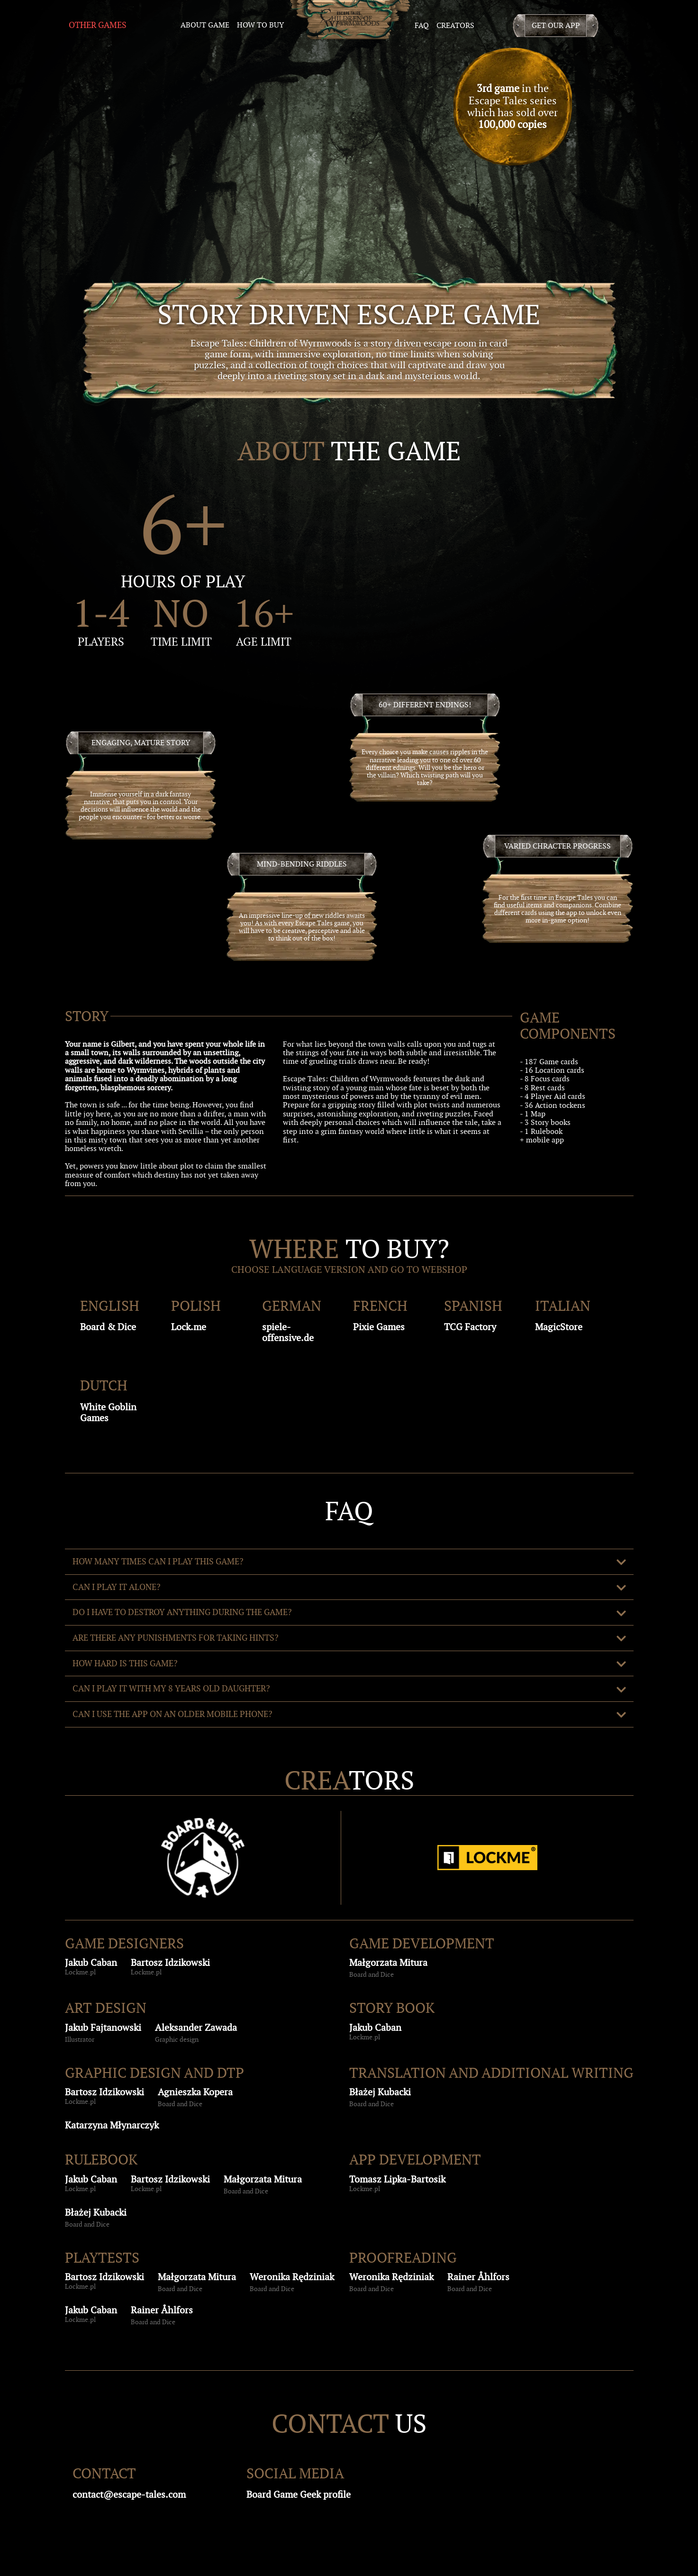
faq (422, 25)
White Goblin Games (108, 1412)
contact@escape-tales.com (129, 2494)
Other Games (98, 24)
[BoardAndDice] (203, 1858)
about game (205, 25)
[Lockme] (487, 1857)
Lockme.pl (80, 1972)
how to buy (260, 25)
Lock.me (188, 1327)
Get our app (556, 25)
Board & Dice (108, 1327)
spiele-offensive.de (288, 1332)
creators (455, 25)
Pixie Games (379, 1327)
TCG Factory (470, 1327)
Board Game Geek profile (298, 2494)
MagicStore (558, 1327)
